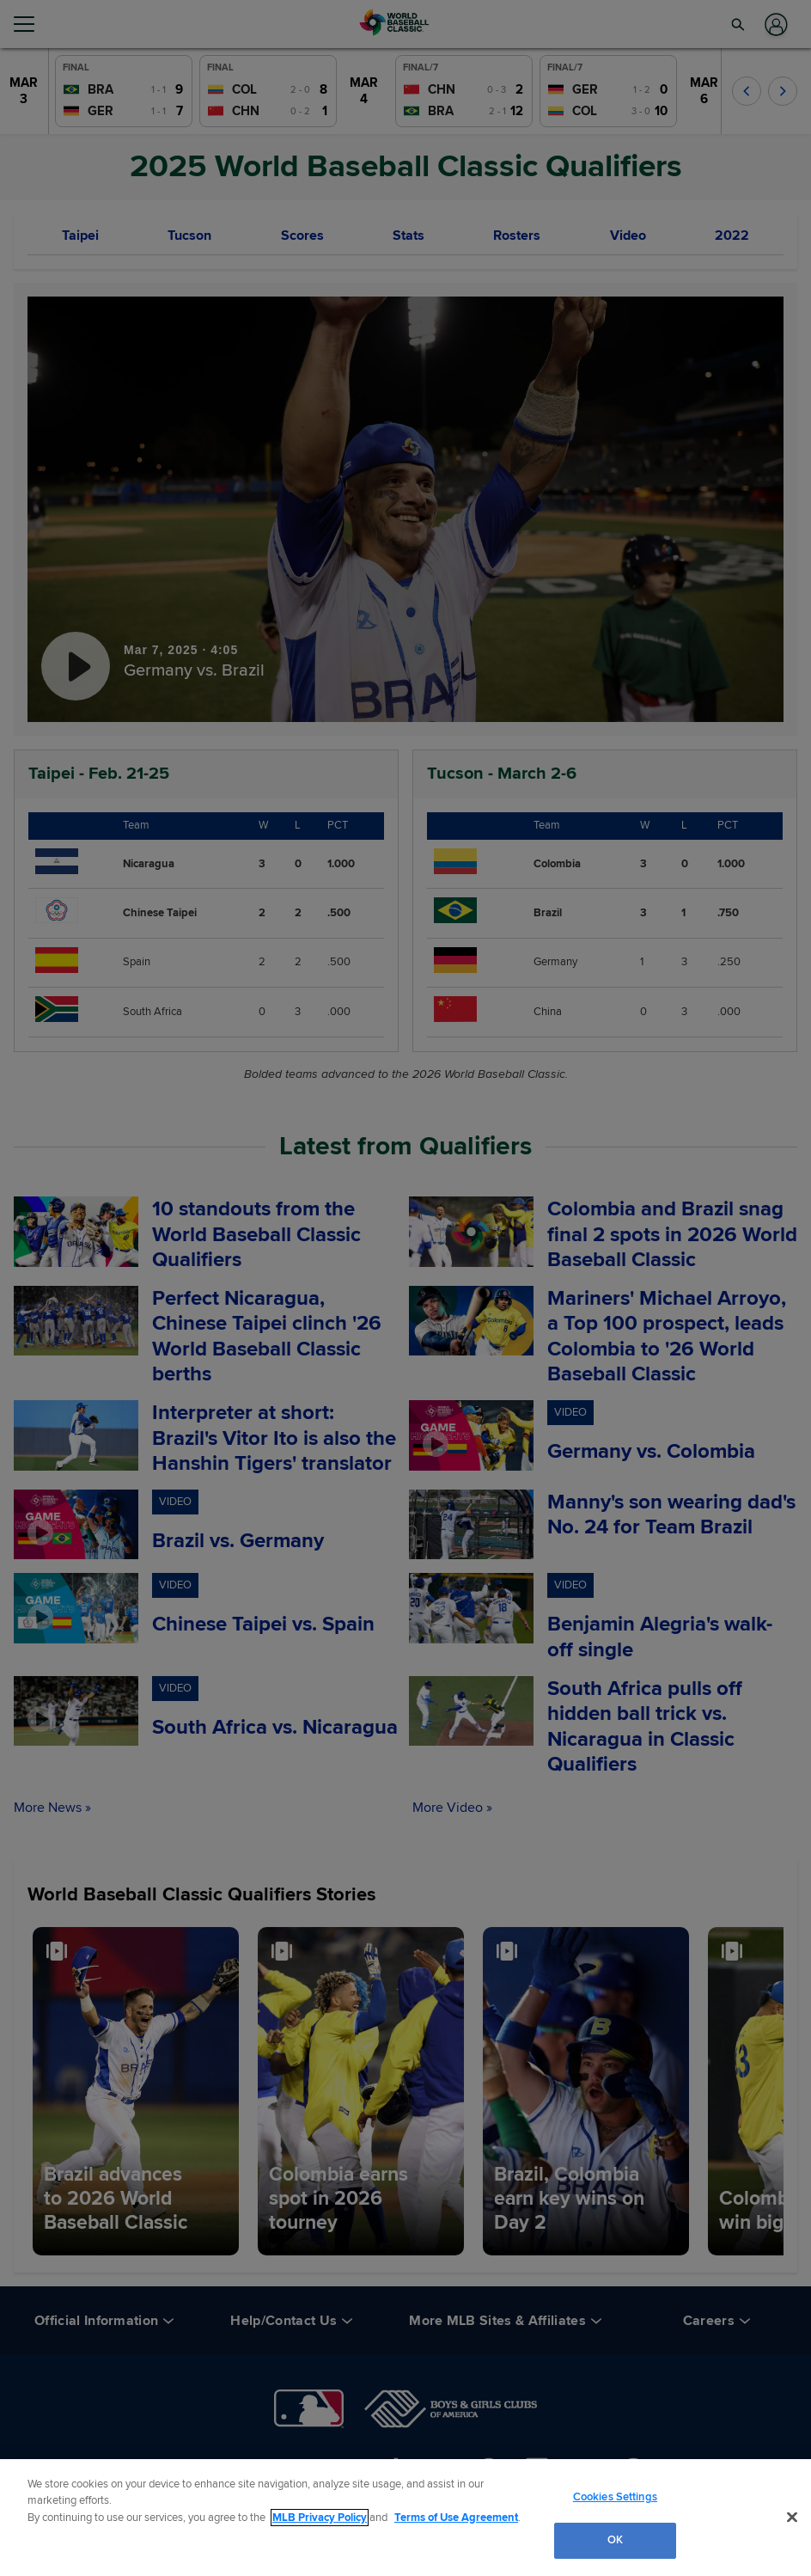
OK (615, 2540)
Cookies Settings (615, 2497)
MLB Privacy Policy (319, 2517)
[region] (405, 2517)
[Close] (792, 2517)
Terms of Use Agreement (456, 2517)
